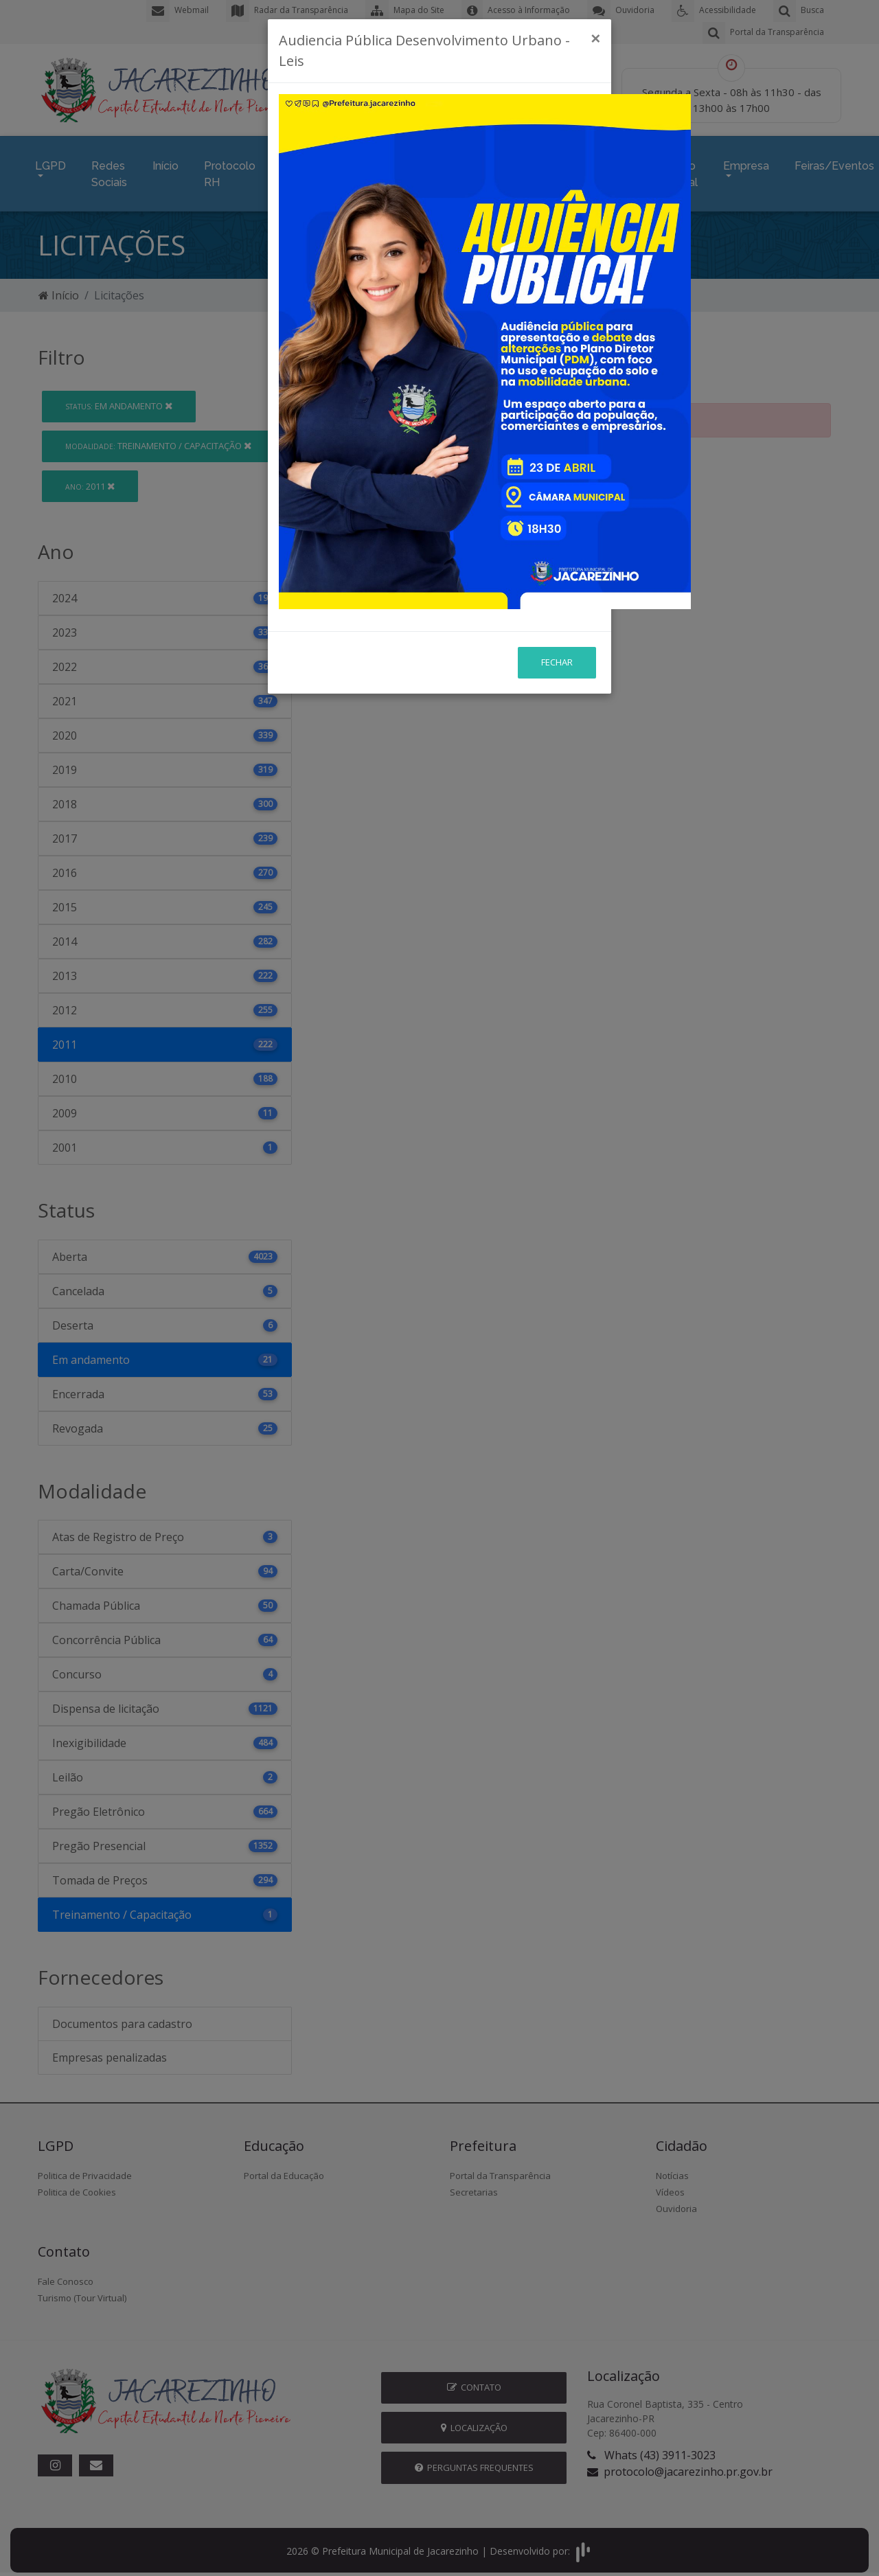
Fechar (557, 538)
